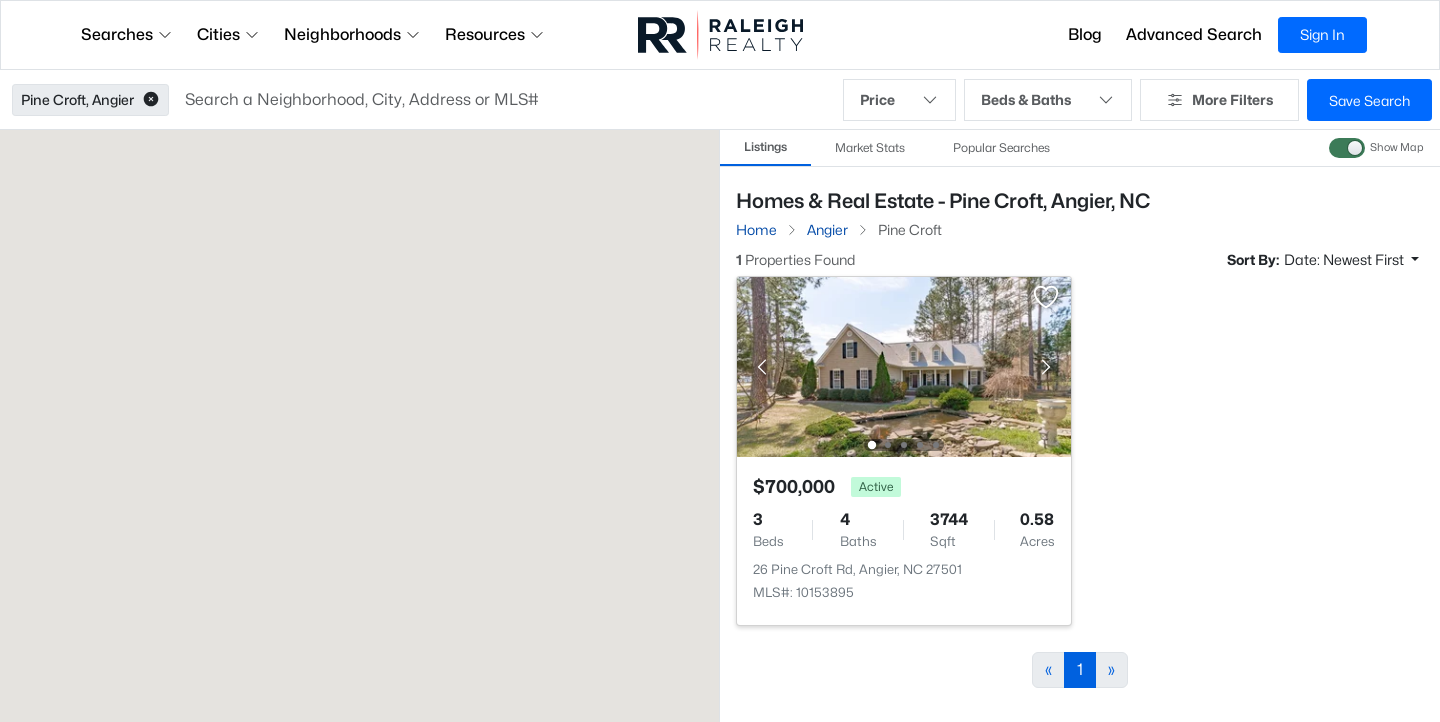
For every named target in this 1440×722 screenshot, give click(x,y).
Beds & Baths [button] (1048, 100)
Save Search (1369, 100)
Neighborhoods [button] (352, 34)
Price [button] (899, 100)
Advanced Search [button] (1194, 34)
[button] (151, 100)
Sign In (1322, 34)
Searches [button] (127, 34)
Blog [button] (1085, 34)
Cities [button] (228, 34)
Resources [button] (495, 34)
